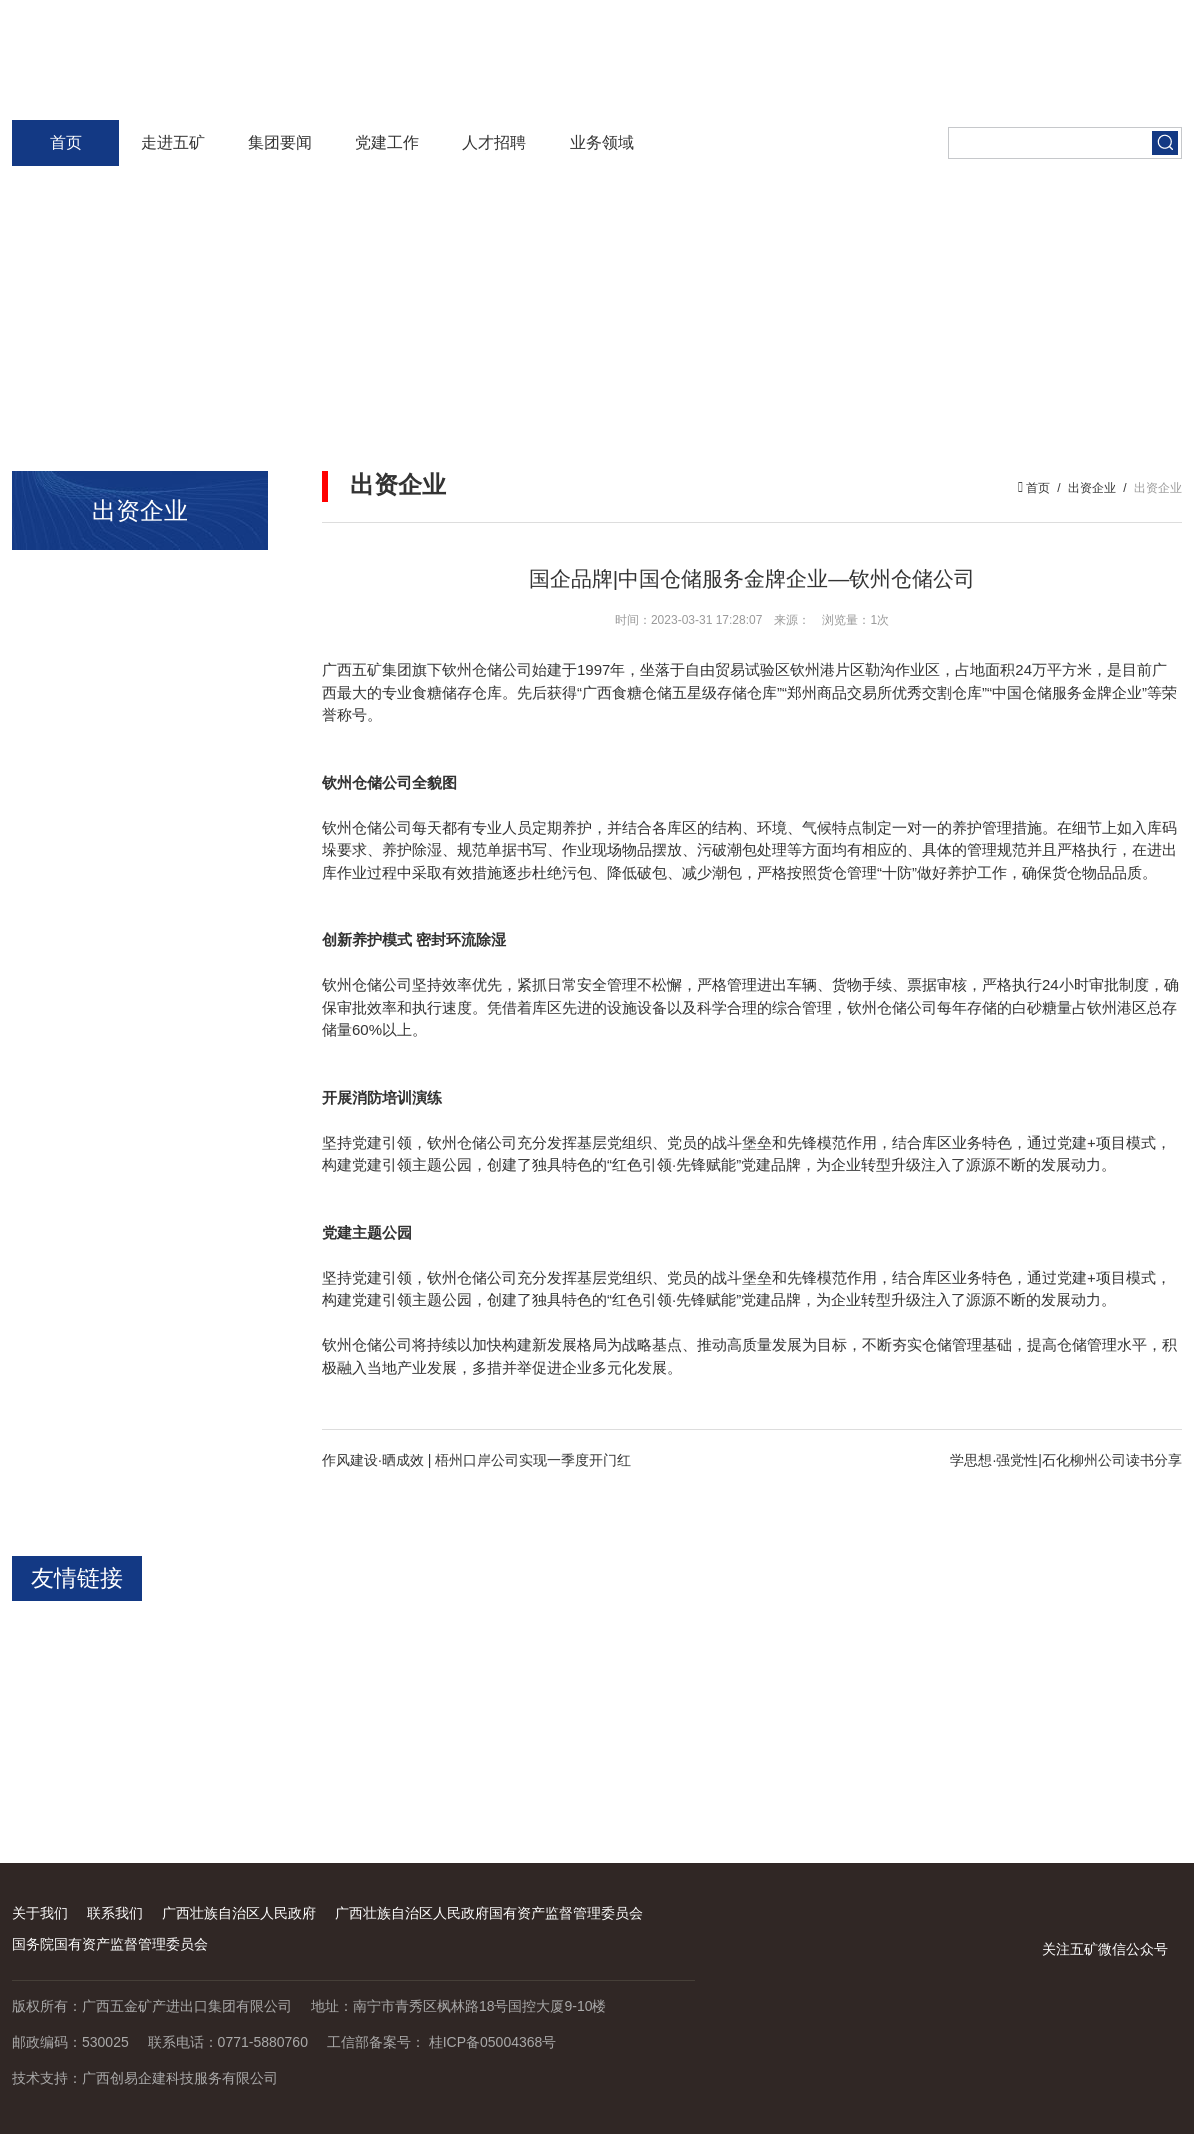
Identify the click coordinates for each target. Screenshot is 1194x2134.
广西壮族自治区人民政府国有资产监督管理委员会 (489, 1913)
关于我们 (40, 1913)
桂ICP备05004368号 (493, 2042)
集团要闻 (280, 142)
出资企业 (1092, 488)
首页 (66, 142)
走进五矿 (173, 142)
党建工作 (387, 142)
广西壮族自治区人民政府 (239, 1913)
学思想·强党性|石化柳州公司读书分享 (1066, 1460)
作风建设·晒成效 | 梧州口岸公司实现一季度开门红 (476, 1460)
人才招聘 (494, 142)
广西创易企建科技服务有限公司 (180, 2078)
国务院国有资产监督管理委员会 (110, 1944)
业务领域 (602, 142)
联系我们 (115, 1913)
